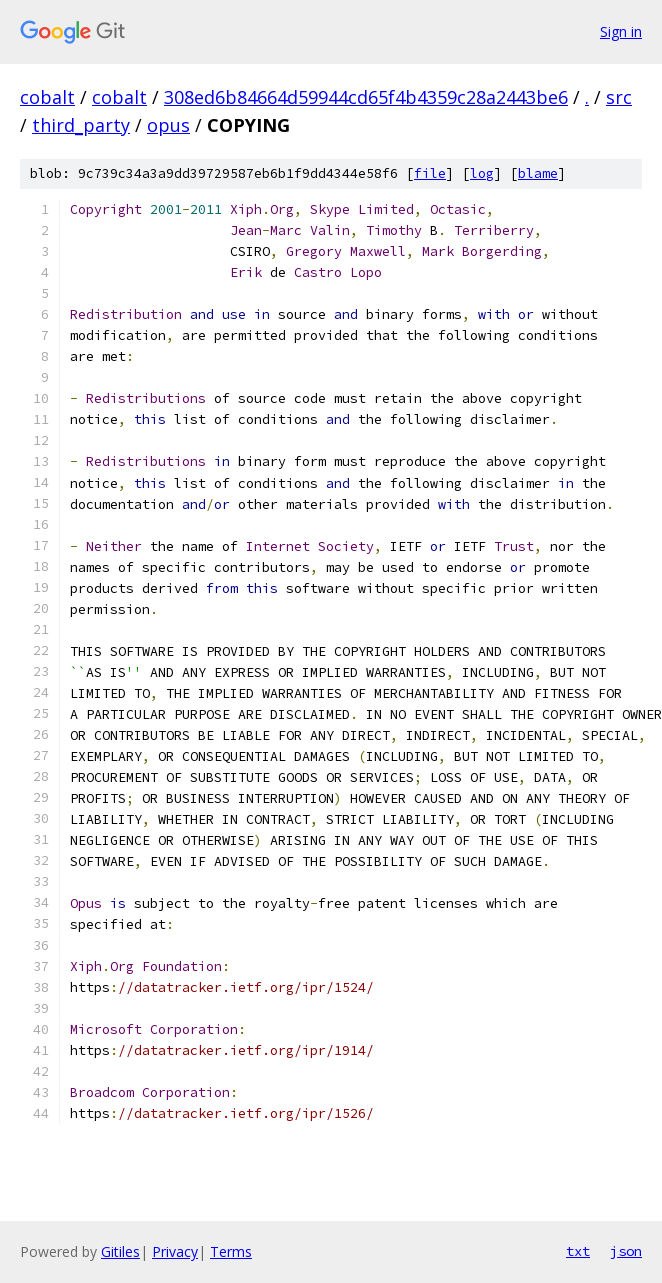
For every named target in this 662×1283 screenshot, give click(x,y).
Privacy (175, 1251)
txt (578, 1251)
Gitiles (120, 1251)
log (482, 173)
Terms (231, 1251)
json (626, 1251)
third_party (81, 125)
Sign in (621, 31)
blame (538, 173)
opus (168, 125)
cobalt (47, 97)
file (430, 173)
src (619, 97)
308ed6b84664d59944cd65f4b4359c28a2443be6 (366, 97)
